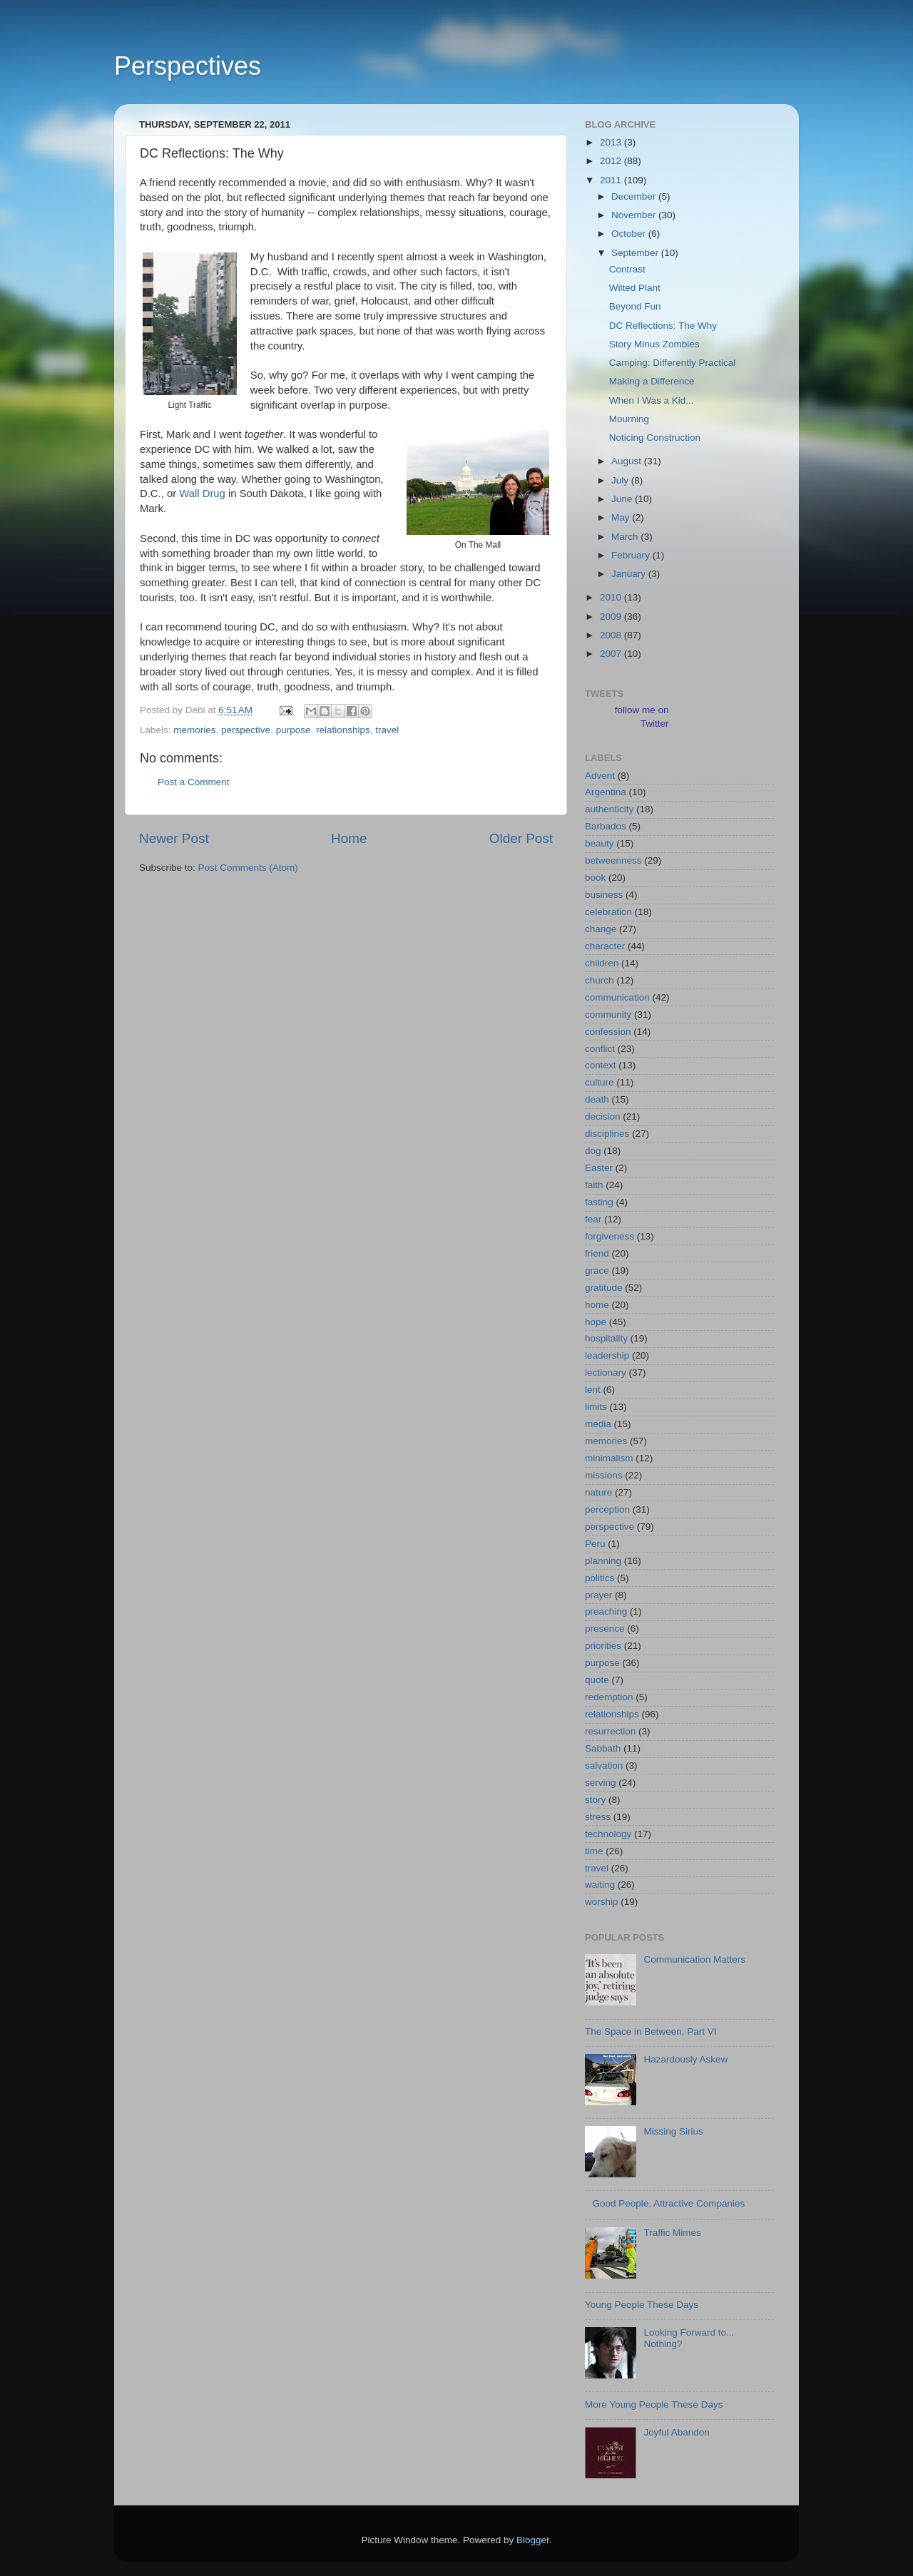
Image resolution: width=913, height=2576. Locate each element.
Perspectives (187, 66)
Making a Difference (652, 381)
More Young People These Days (654, 2404)
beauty (599, 843)
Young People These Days (641, 2304)
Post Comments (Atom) (248, 867)
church (599, 980)
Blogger (532, 2540)
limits (596, 1406)
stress (598, 1816)
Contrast (627, 269)
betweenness (613, 860)
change (600, 929)
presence (605, 1628)
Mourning (629, 419)
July (621, 480)
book (595, 877)
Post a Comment (194, 782)
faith (594, 1185)
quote (597, 1680)
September (636, 252)
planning (603, 1560)
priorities (603, 1645)
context (600, 1065)
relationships (343, 730)
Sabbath (603, 1748)
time (594, 1851)
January (629, 573)
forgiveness (609, 1236)
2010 (612, 597)
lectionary (605, 1372)
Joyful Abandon (676, 2432)
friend (597, 1253)
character (605, 946)
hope (595, 1322)
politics (599, 1578)
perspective (245, 730)
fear (593, 1219)
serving (600, 1782)
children (601, 963)
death (597, 1099)
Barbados (605, 826)
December (634, 196)
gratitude (604, 1287)
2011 (612, 180)
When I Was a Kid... (651, 400)
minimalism (609, 1458)
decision (603, 1116)
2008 (612, 635)
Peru (595, 1543)
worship (601, 1901)
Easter (599, 1167)
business (604, 894)
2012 (612, 160)
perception (607, 1509)
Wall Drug (202, 493)
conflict (600, 1048)
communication (617, 997)
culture (599, 1082)
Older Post (521, 838)
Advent (600, 775)
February (632, 555)
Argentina (605, 792)
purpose (293, 730)
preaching (606, 1611)
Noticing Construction (654, 437)
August (627, 461)
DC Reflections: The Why (663, 325)
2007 (612, 653)
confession (608, 1031)
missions (604, 1475)
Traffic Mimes (671, 2232)
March (626, 536)
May (621, 517)
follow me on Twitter (642, 717)
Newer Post (174, 838)
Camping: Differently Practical (672, 362)
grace (597, 1270)
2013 (612, 142)
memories (194, 730)
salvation (604, 1765)
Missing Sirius (673, 2131)
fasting (599, 1202)
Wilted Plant (634, 287)
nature (598, 1492)
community (608, 1014)
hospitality (606, 1338)
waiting (600, 1884)
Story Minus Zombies (654, 344)
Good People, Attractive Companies (668, 2203)
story (595, 1799)
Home (349, 838)
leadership (607, 1355)
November (634, 215)
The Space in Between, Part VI (651, 2031)
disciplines (607, 1133)
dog (593, 1150)
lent (593, 1389)
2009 (612, 616)
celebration (608, 911)
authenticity (609, 809)
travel (387, 730)
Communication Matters (694, 1959)
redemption (609, 1697)
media (598, 1424)
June (623, 499)
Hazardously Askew (685, 2059)
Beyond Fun (635, 306)
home (597, 1304)
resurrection (610, 1731)
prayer (598, 1595)
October (629, 233)
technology (608, 1834)
